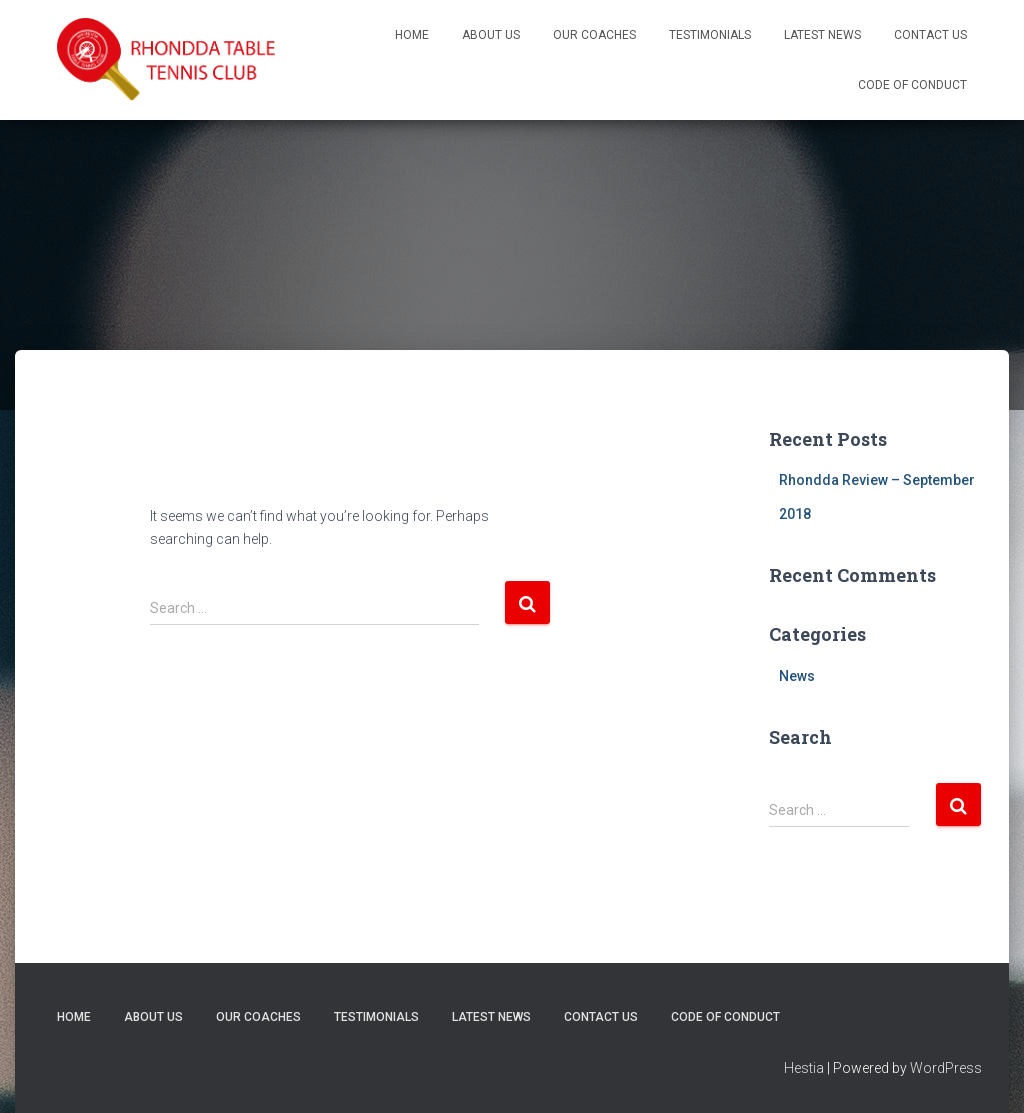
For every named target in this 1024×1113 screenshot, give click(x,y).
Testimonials (710, 35)
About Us (491, 35)
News (797, 676)
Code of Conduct (912, 85)
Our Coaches (594, 35)
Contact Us (930, 35)
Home (412, 35)
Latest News (822, 35)
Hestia (804, 1068)
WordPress (946, 1068)
